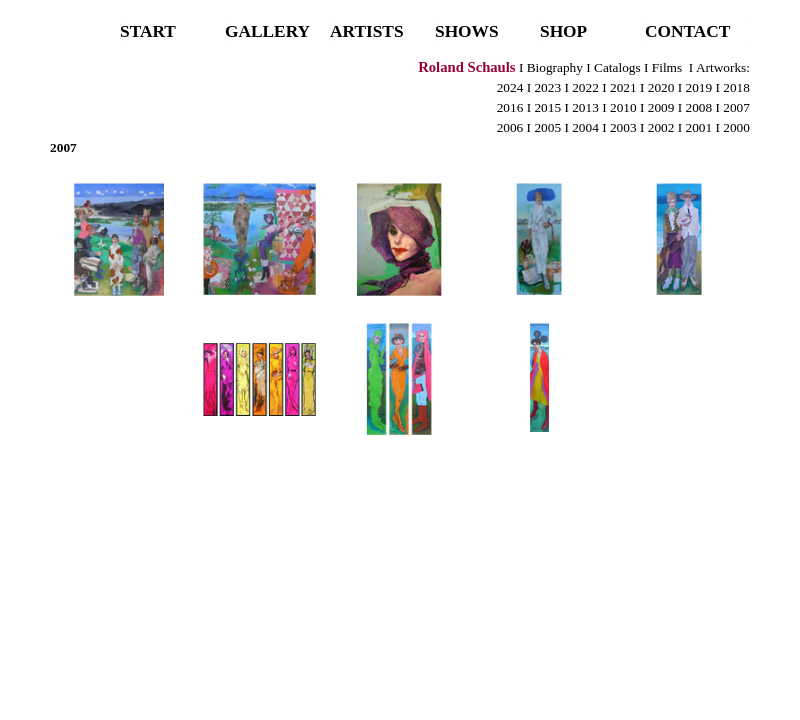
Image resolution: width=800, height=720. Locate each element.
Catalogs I (620, 67)
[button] (120, 240)
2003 (623, 127)
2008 (699, 107)
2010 (625, 107)
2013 (585, 107)
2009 (661, 107)
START (148, 31)
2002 (661, 127)
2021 (623, 87)
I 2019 (695, 87)
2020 (661, 87)
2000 (736, 127)
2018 (736, 87)
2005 (547, 127)
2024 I (514, 87)
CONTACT (687, 31)
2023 (547, 87)
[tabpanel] (400, 107)
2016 (510, 107)
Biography (555, 67)
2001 (697, 127)
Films (665, 67)
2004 (585, 127)
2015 (547, 107)
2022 (585, 87)
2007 (736, 107)
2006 (510, 127)
